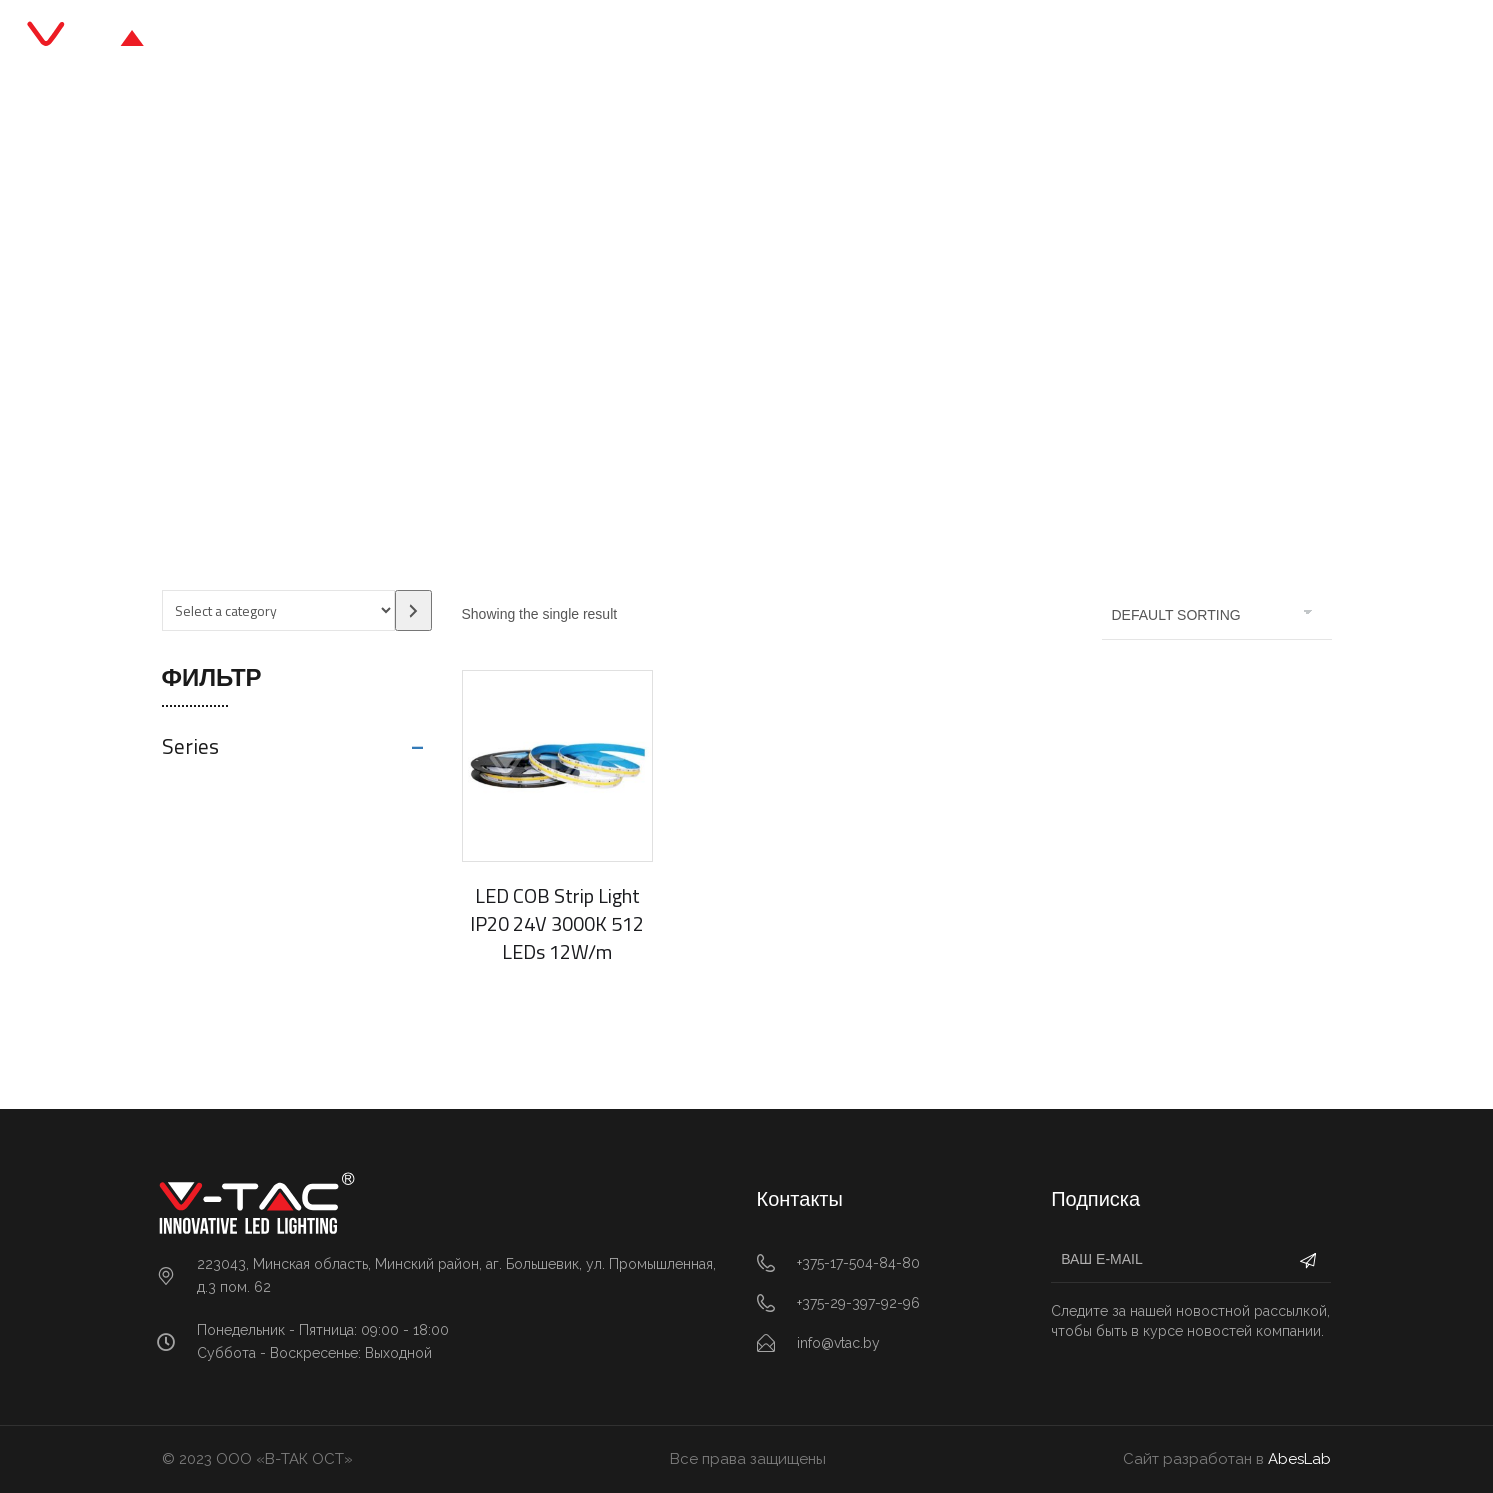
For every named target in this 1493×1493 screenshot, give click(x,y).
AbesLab (1299, 1459)
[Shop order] (1217, 615)
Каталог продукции (661, 39)
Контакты (974, 39)
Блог (794, 39)
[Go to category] (413, 610)
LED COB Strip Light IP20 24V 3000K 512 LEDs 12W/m (557, 923)
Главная (512, 39)
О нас (874, 39)
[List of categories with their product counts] (278, 610)
